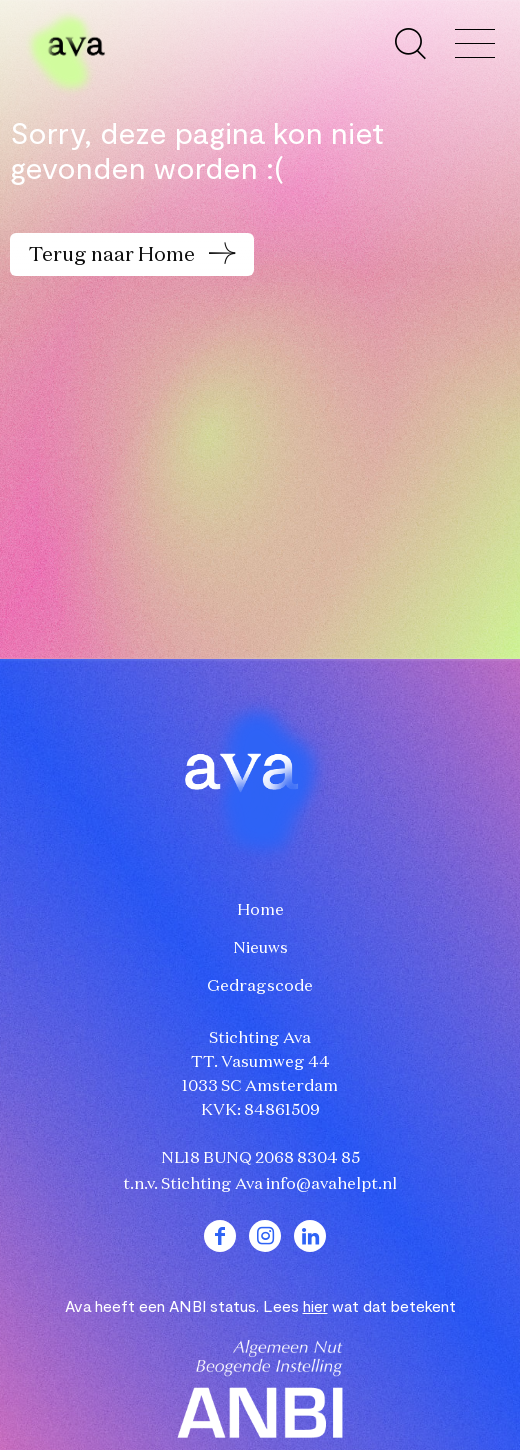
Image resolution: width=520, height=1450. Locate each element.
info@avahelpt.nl (331, 1185)
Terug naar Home (114, 255)
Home (260, 911)
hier (315, 1305)
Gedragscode (260, 987)
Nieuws (260, 949)
